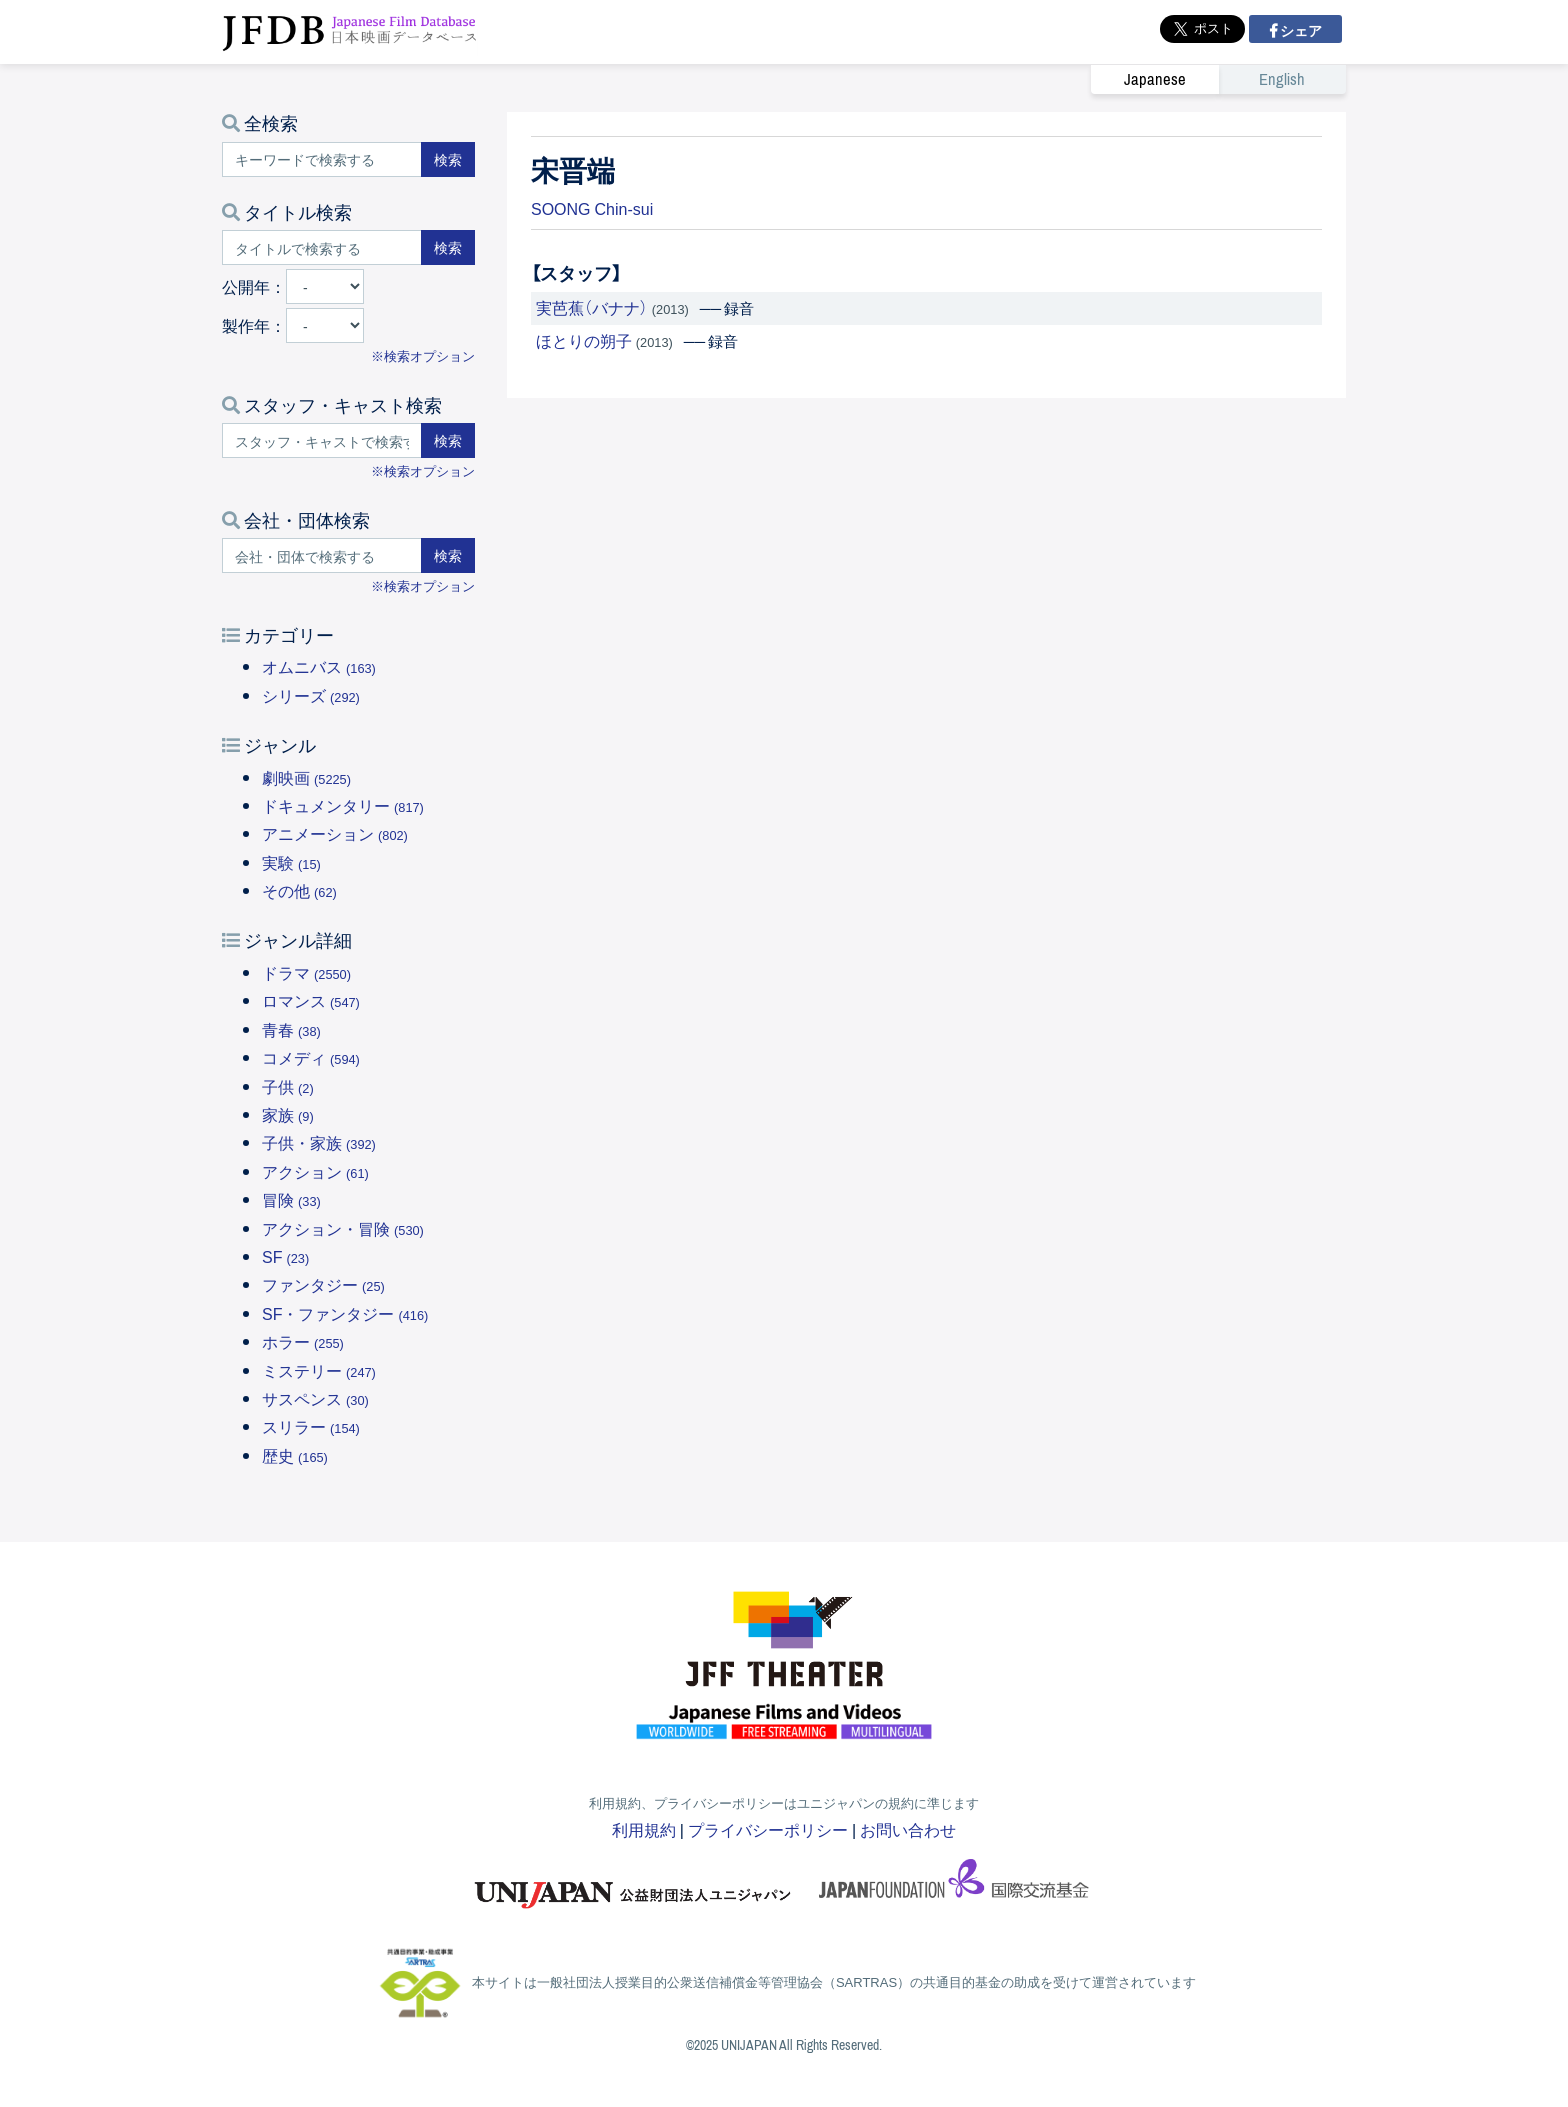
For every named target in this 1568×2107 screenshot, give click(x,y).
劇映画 (306, 777)
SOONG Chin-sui (592, 208)
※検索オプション (423, 355)
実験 (291, 862)
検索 (448, 159)
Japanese (1155, 79)
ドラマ (306, 972)
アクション (315, 1171)
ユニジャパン (634, 1885)
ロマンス (311, 1000)
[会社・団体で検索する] (322, 555)
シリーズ (311, 695)
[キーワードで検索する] (322, 159)
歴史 (295, 1455)
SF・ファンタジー (345, 1313)
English (1282, 79)
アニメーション (335, 833)
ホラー (303, 1341)
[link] (1218, 79)
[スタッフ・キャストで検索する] (322, 440)
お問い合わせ (908, 1829)
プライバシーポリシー (768, 1829)
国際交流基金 (954, 1885)
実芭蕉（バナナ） (592, 307)
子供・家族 (319, 1142)
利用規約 (644, 1829)
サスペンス (315, 1398)
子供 (288, 1086)
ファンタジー (323, 1284)
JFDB (350, 32)
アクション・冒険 (343, 1228)
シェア (1299, 30)
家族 (288, 1114)
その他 (299, 890)
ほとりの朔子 (584, 340)
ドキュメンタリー (343, 805)
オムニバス (319, 666)
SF (285, 1256)
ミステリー (319, 1370)
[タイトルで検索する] (322, 247)
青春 (291, 1029)
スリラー (311, 1426)
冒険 (291, 1199)
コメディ (311, 1057)
